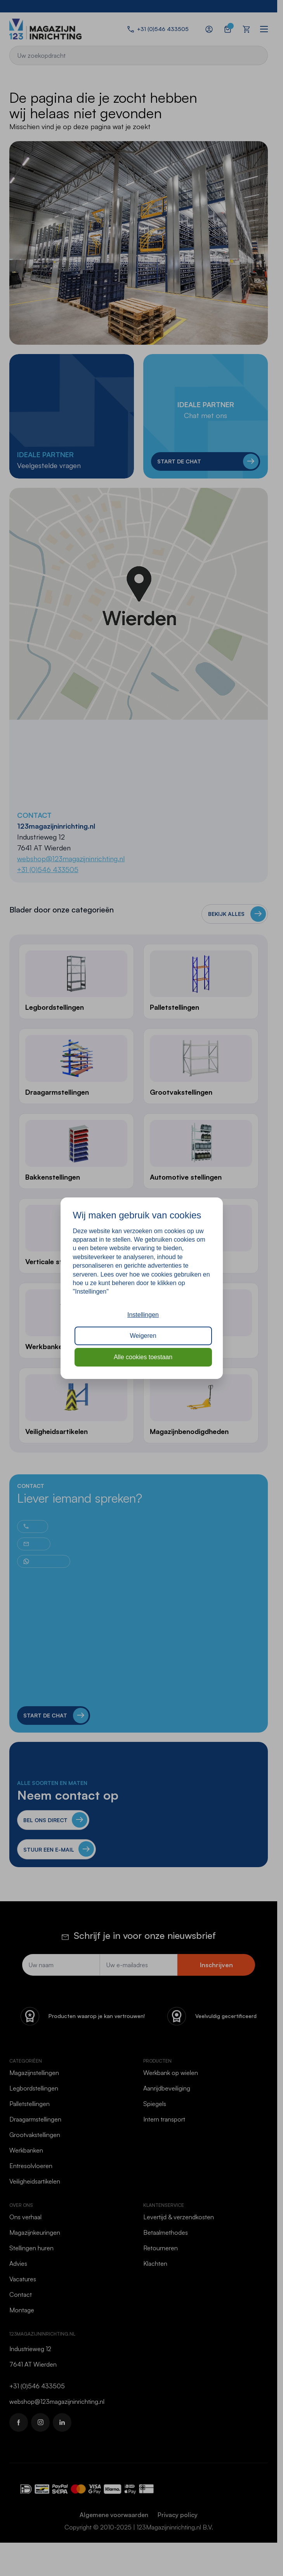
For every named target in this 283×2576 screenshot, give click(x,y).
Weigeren (143, 1335)
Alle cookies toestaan (143, 1357)
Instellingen (143, 1314)
